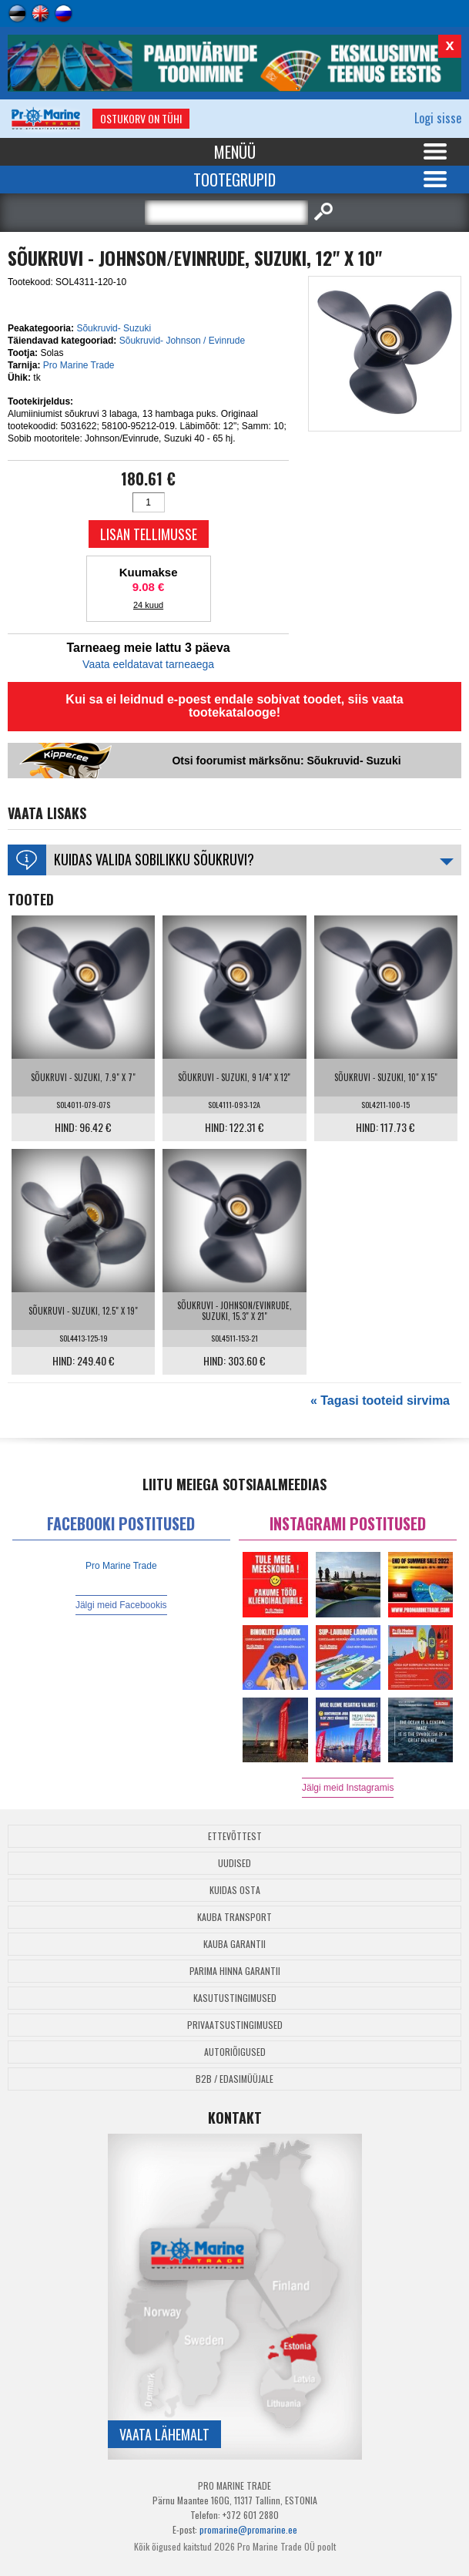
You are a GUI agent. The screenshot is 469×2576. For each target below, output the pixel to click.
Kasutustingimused (234, 1997)
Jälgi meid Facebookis (121, 1605)
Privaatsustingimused (235, 2024)
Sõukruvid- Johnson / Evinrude (182, 340)
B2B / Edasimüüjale (234, 2078)
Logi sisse (437, 118)
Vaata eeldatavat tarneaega (148, 664)
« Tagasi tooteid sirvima (380, 1400)
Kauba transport (234, 1916)
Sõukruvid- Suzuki (113, 328)
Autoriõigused (235, 2051)
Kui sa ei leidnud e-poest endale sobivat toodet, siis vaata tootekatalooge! (234, 706)
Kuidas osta (234, 1889)
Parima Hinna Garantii (234, 1970)
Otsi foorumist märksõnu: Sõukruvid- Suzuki (286, 760)
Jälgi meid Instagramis (348, 1787)
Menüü (235, 151)
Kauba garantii (234, 1943)
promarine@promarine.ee (248, 2529)
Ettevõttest (235, 1835)
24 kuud (148, 605)
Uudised (234, 1862)
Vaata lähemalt (164, 2434)
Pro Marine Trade (79, 365)
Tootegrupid (234, 179)
